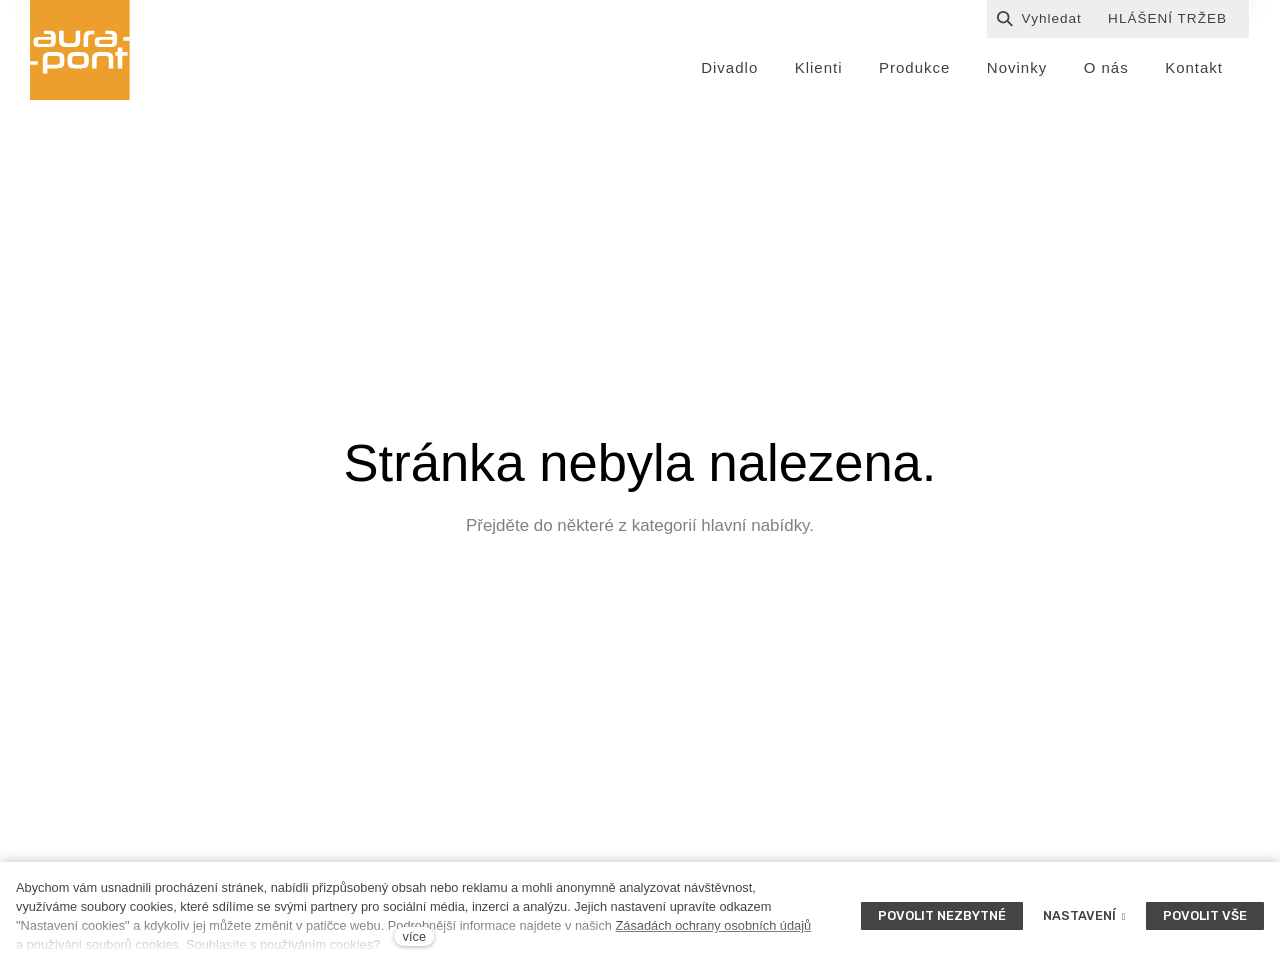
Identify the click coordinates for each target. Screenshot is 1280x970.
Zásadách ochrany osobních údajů (713, 925)
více (414, 936)
